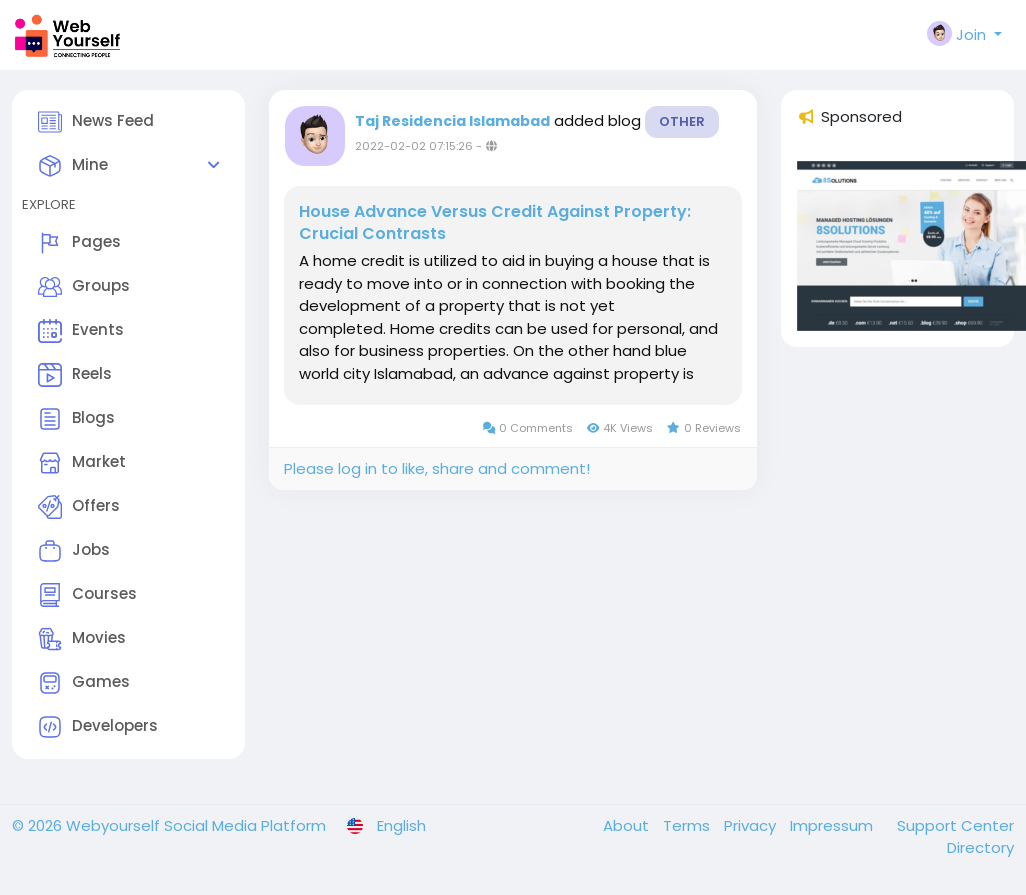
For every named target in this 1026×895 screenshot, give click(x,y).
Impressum (833, 825)
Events (81, 331)
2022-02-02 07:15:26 (414, 146)
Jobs (74, 551)
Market (82, 463)
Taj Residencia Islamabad (452, 121)
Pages (79, 243)
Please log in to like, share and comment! (437, 468)
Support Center (955, 825)
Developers (98, 727)
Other (682, 121)
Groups (84, 287)
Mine (73, 166)
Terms (688, 825)
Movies (82, 639)
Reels (75, 375)
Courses (87, 595)
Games (84, 683)
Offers (79, 507)
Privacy (752, 825)
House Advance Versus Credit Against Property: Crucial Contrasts (495, 223)
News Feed (96, 122)
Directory (980, 847)
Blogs (76, 419)
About (628, 825)
